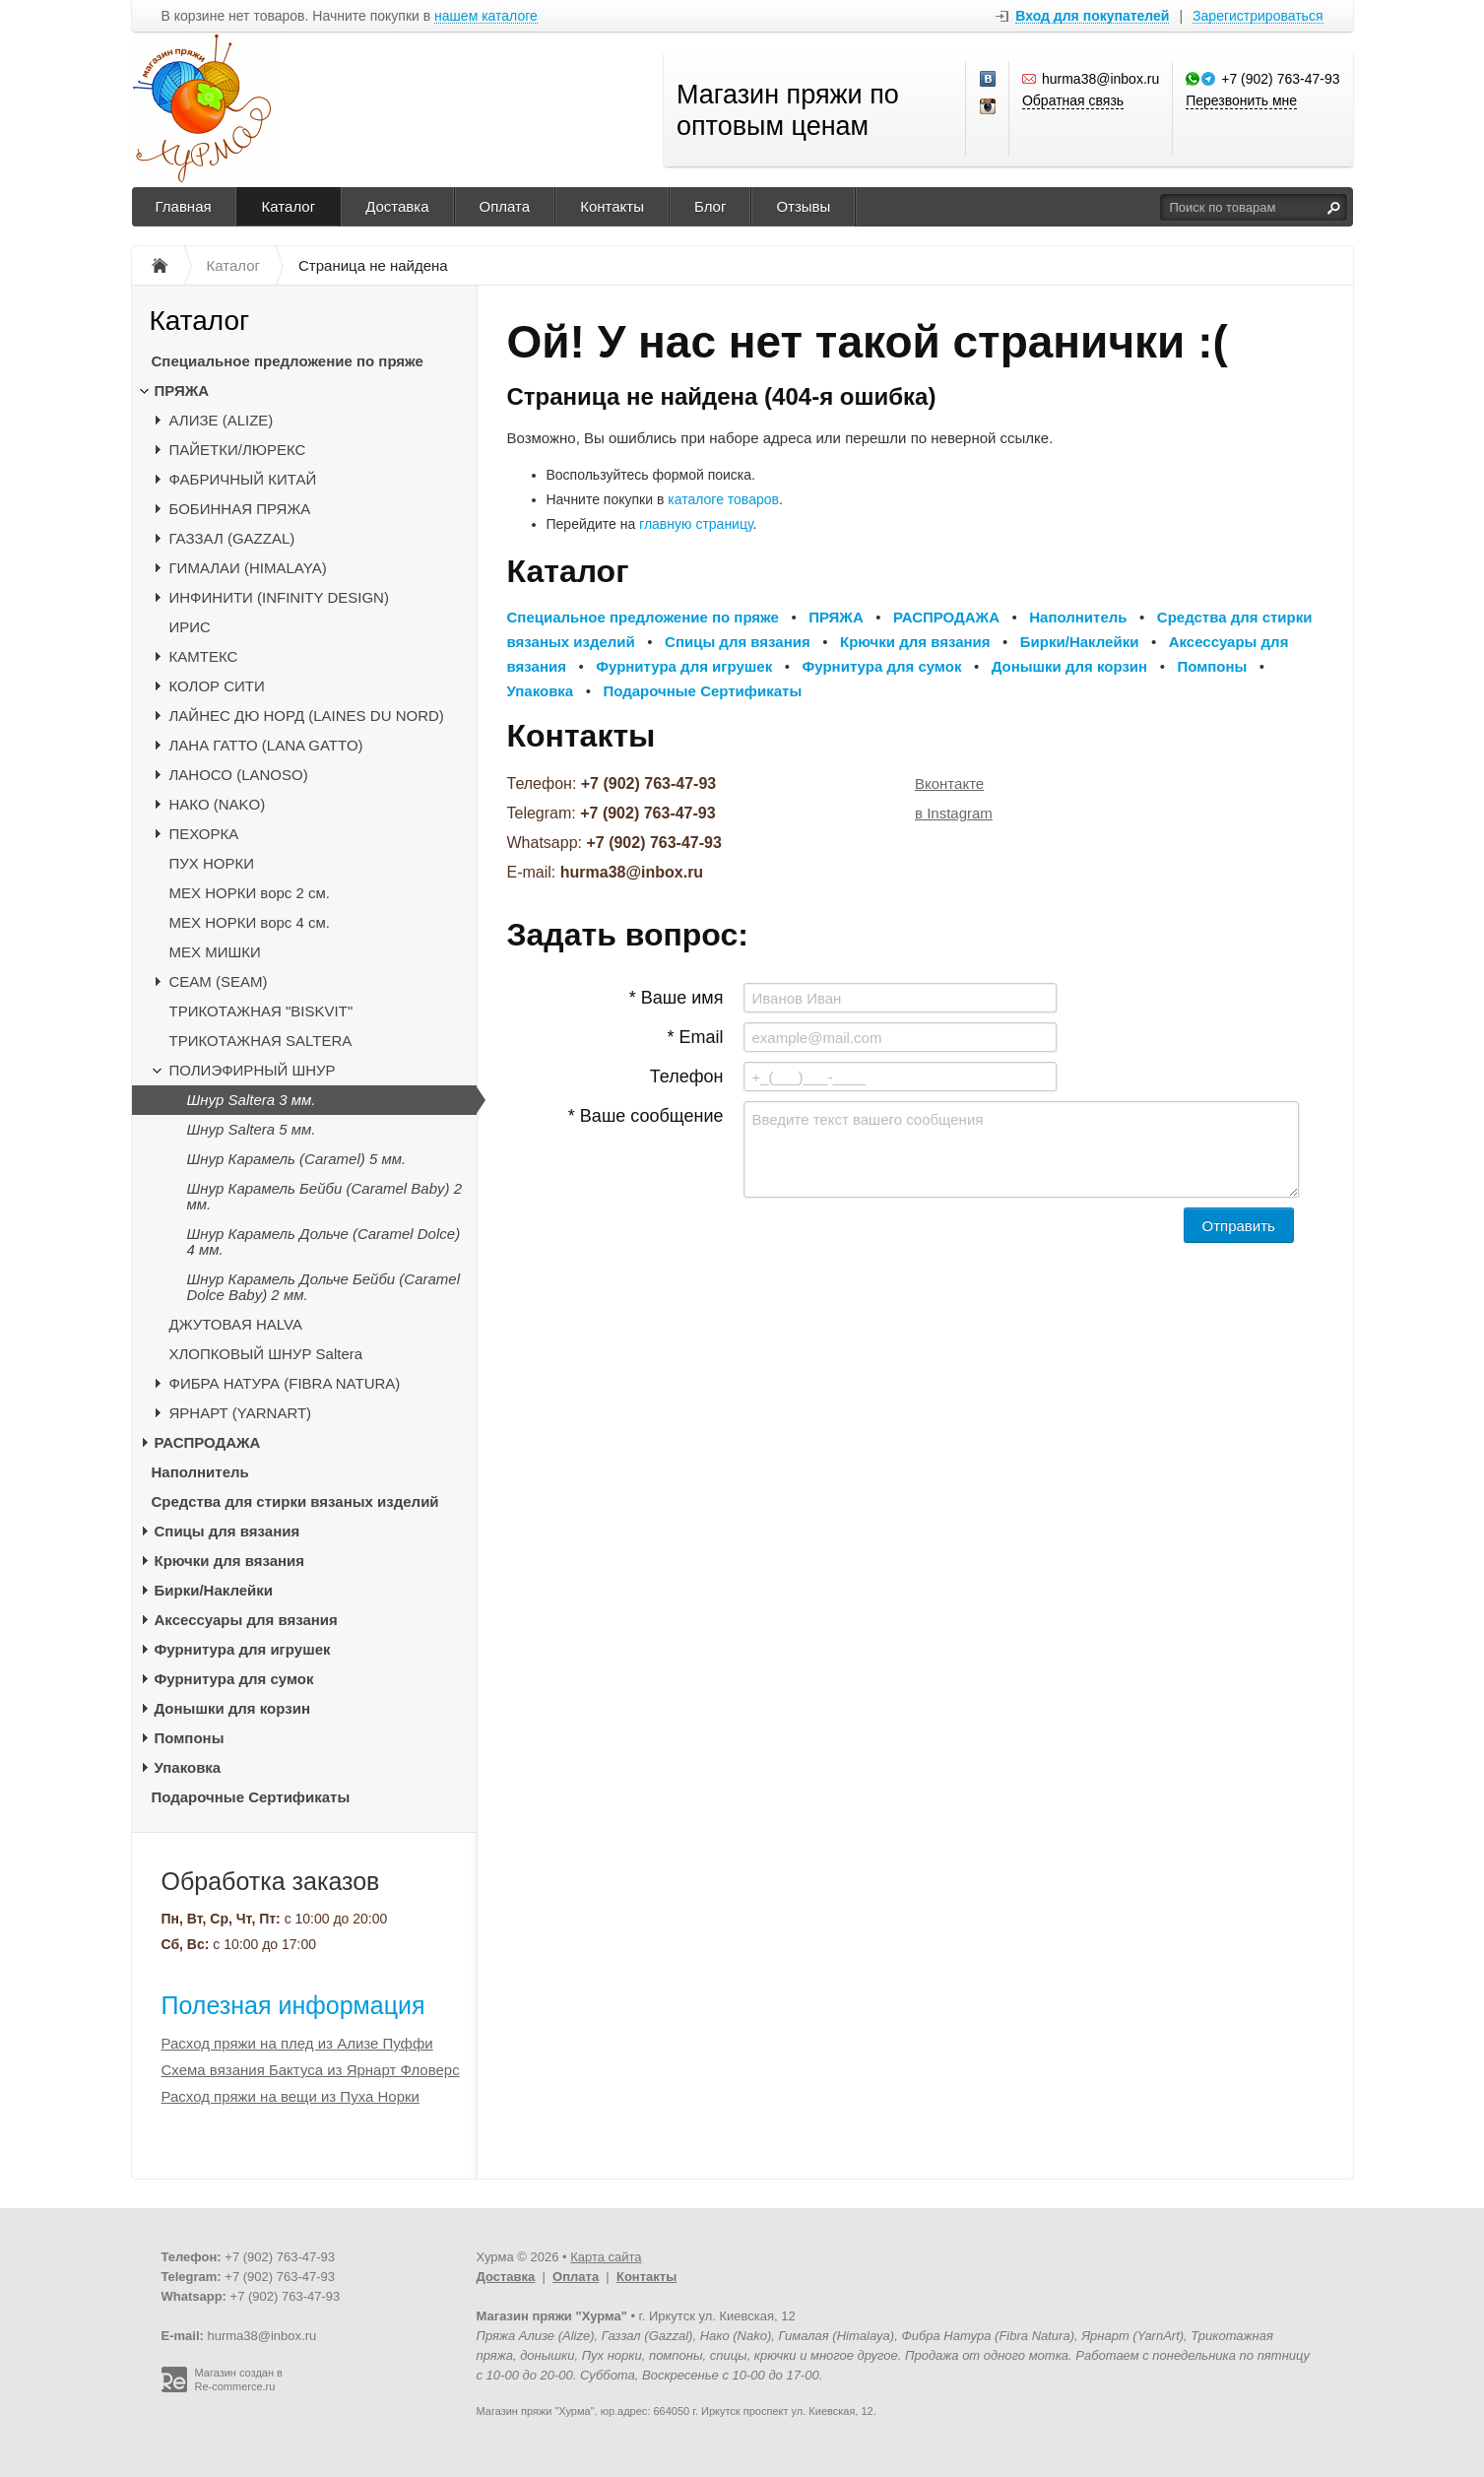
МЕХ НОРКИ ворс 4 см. (250, 922)
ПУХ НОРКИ (212, 863)
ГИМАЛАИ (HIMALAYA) (248, 567)
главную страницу (695, 524)
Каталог (289, 206)
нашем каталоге (486, 16)
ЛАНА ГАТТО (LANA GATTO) (266, 745)
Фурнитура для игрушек (243, 1649)
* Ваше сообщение (646, 1116)
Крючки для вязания (230, 1560)
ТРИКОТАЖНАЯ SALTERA (261, 1040)
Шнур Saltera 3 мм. (251, 1099)
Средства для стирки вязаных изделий (295, 1501)
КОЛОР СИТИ (217, 686)
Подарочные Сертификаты (251, 1797)
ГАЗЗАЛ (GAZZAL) (232, 538)
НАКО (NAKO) (217, 804)
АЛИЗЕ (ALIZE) (221, 420)
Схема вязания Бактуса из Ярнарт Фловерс (310, 2069)
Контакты (612, 206)
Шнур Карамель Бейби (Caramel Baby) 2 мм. (325, 1196)
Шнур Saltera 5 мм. (251, 1129)
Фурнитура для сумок (234, 1678)
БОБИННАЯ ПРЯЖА (240, 508)
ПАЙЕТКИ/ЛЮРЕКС (237, 449)
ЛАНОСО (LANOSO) (238, 774)
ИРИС (190, 627)
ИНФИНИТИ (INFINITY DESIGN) (279, 597)
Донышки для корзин (232, 1708)
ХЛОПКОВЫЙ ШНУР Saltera (266, 1353)
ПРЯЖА (182, 390)
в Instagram (954, 813)
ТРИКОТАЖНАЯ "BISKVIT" (261, 1011)
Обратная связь (1073, 100)
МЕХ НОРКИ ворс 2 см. (250, 892)
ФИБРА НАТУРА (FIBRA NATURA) (285, 1383)
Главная (184, 206)
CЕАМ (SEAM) (218, 981)
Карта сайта (605, 2256)
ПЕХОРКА (204, 833)
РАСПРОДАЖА (208, 1442)
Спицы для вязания (227, 1531)
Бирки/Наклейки (214, 1590)
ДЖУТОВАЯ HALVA (236, 1324)
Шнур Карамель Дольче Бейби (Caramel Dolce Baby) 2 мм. (324, 1287)
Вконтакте (949, 783)
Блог (710, 206)
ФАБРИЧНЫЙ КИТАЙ (243, 479)
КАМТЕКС (203, 656)
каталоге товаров (723, 499)
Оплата (505, 206)
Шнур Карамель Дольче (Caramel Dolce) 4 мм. (324, 1241)
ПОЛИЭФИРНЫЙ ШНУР (252, 1070)
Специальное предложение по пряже (287, 361)
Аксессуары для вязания (246, 1619)
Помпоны (190, 1737)
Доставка (396, 206)
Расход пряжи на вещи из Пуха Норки (290, 2096)
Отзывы (803, 206)
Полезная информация (293, 2005)
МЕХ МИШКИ (215, 952)
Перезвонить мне (1241, 100)
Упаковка (188, 1767)
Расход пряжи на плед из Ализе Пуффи (297, 2043)
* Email (695, 1037)
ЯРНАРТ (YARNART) (240, 1412)
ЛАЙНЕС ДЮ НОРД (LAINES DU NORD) (306, 715)
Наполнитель (200, 1472)
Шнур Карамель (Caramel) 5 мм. (297, 1158)
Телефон (687, 1076)
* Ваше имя (676, 998)
